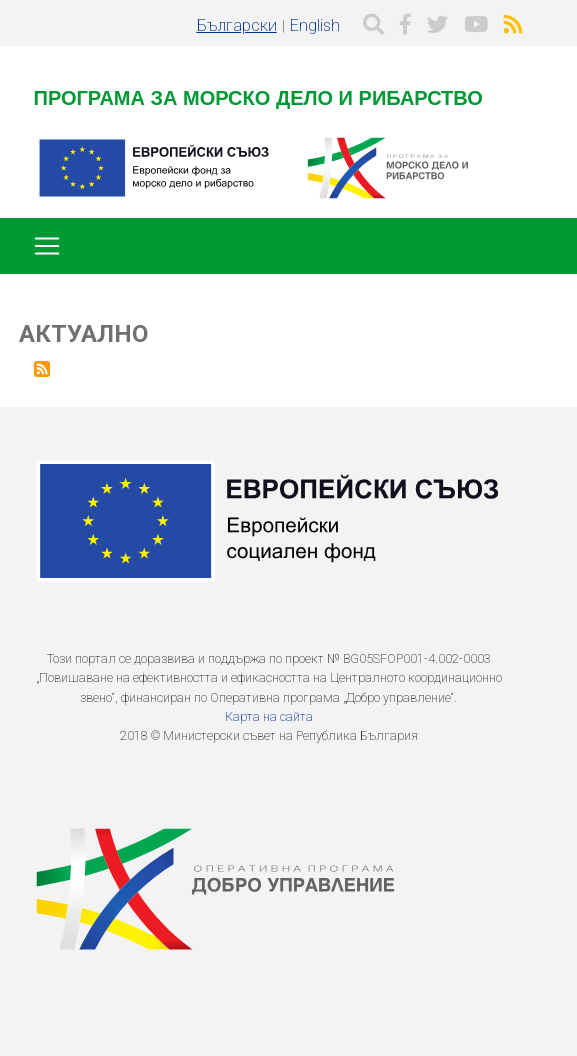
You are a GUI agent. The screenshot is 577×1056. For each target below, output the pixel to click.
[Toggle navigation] (47, 246)
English (315, 25)
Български (237, 25)
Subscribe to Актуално (42, 369)
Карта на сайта (269, 716)
